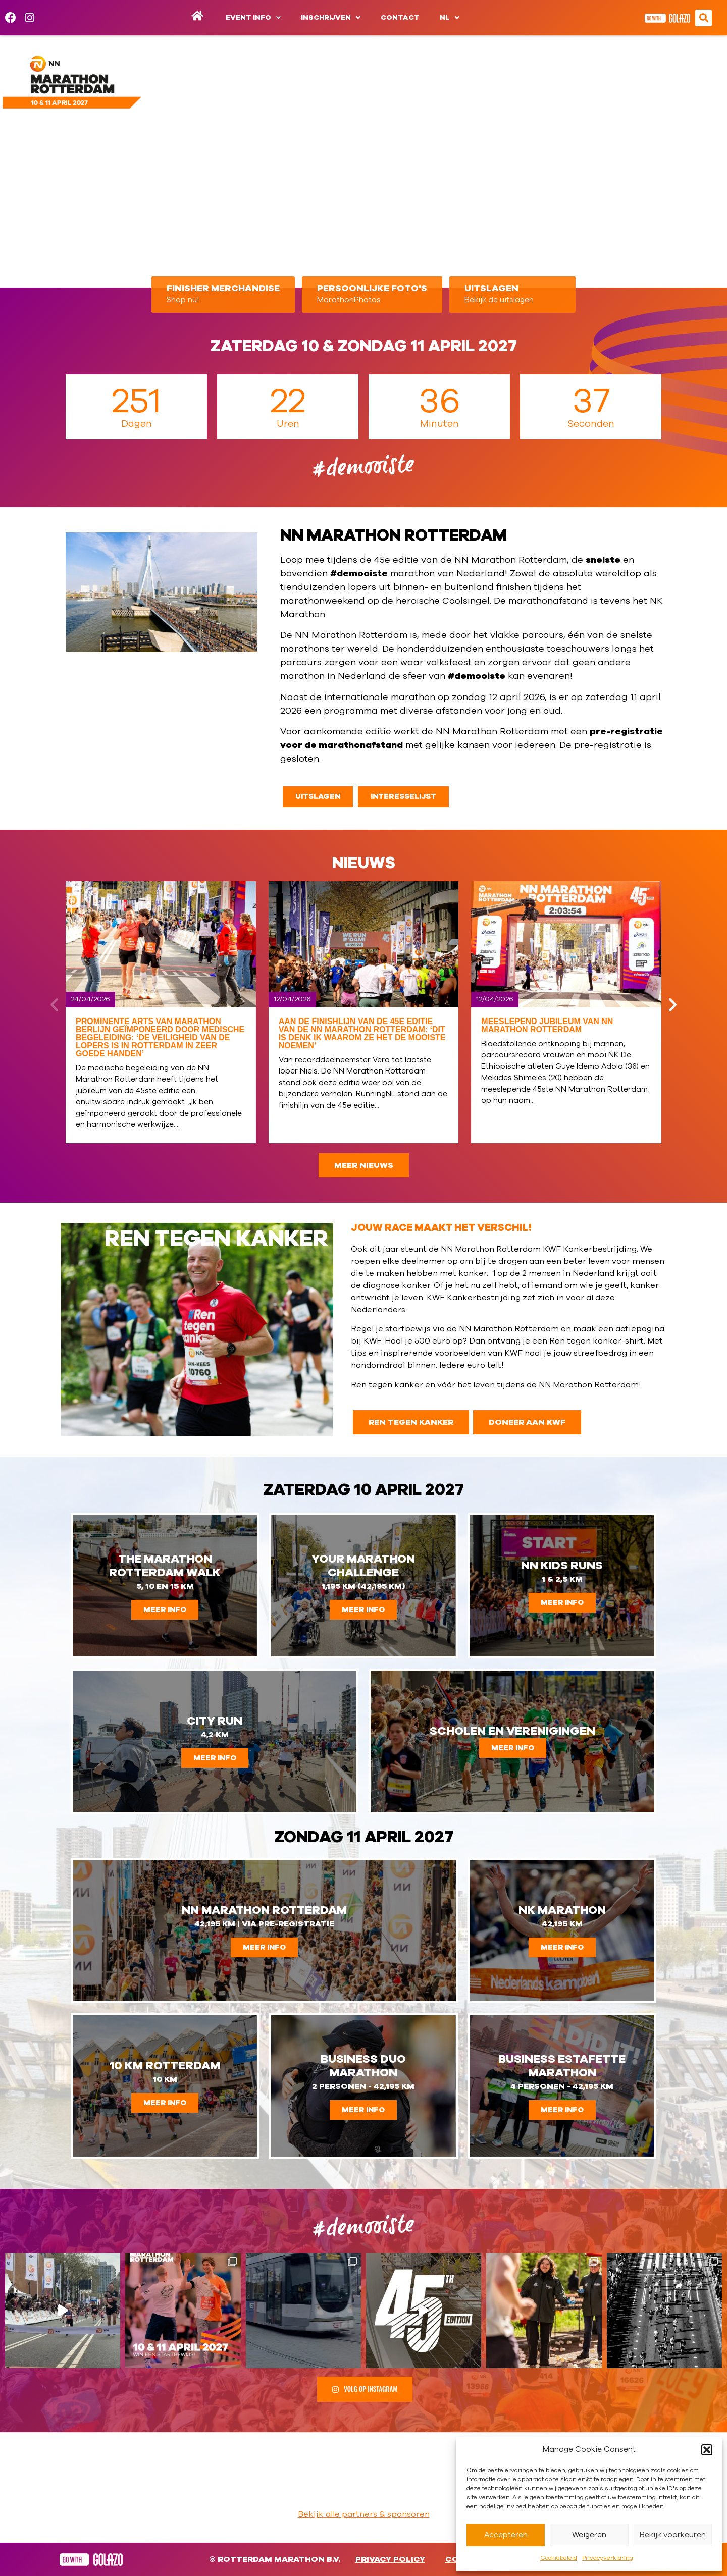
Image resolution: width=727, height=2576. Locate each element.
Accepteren (506, 2535)
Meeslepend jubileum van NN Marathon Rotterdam (547, 1025)
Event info (253, 17)
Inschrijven (330, 17)
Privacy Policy (390, 2559)
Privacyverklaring (607, 2558)
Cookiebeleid (558, 2558)
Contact (400, 17)
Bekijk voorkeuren (673, 2535)
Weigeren (589, 2535)
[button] (707, 2450)
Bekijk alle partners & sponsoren (364, 2514)
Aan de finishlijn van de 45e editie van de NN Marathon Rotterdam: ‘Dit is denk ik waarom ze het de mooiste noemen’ (362, 1033)
